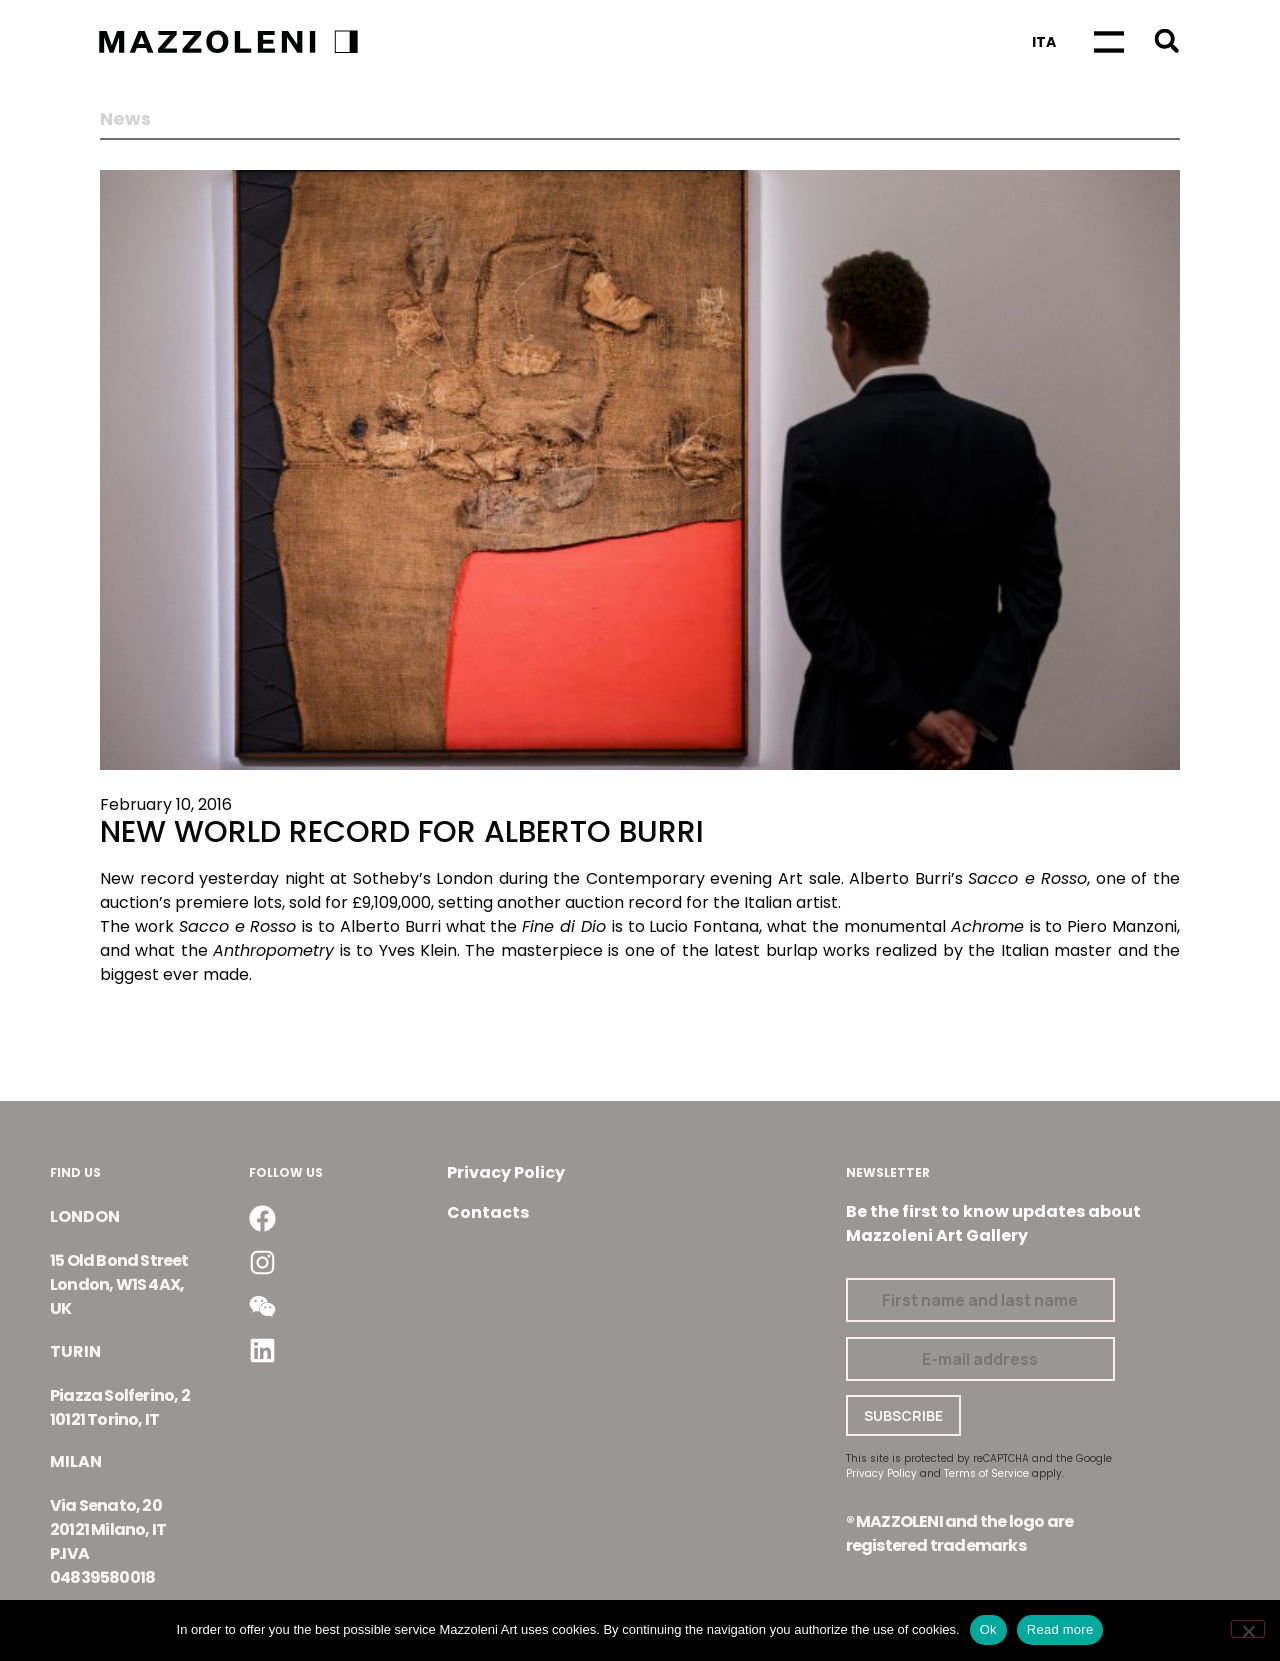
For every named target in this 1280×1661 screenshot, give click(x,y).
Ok (988, 1629)
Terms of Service (986, 1473)
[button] (1166, 40)
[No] (1248, 1629)
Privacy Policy (506, 1172)
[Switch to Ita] (1044, 42)
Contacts (488, 1212)
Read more (1060, 1629)
